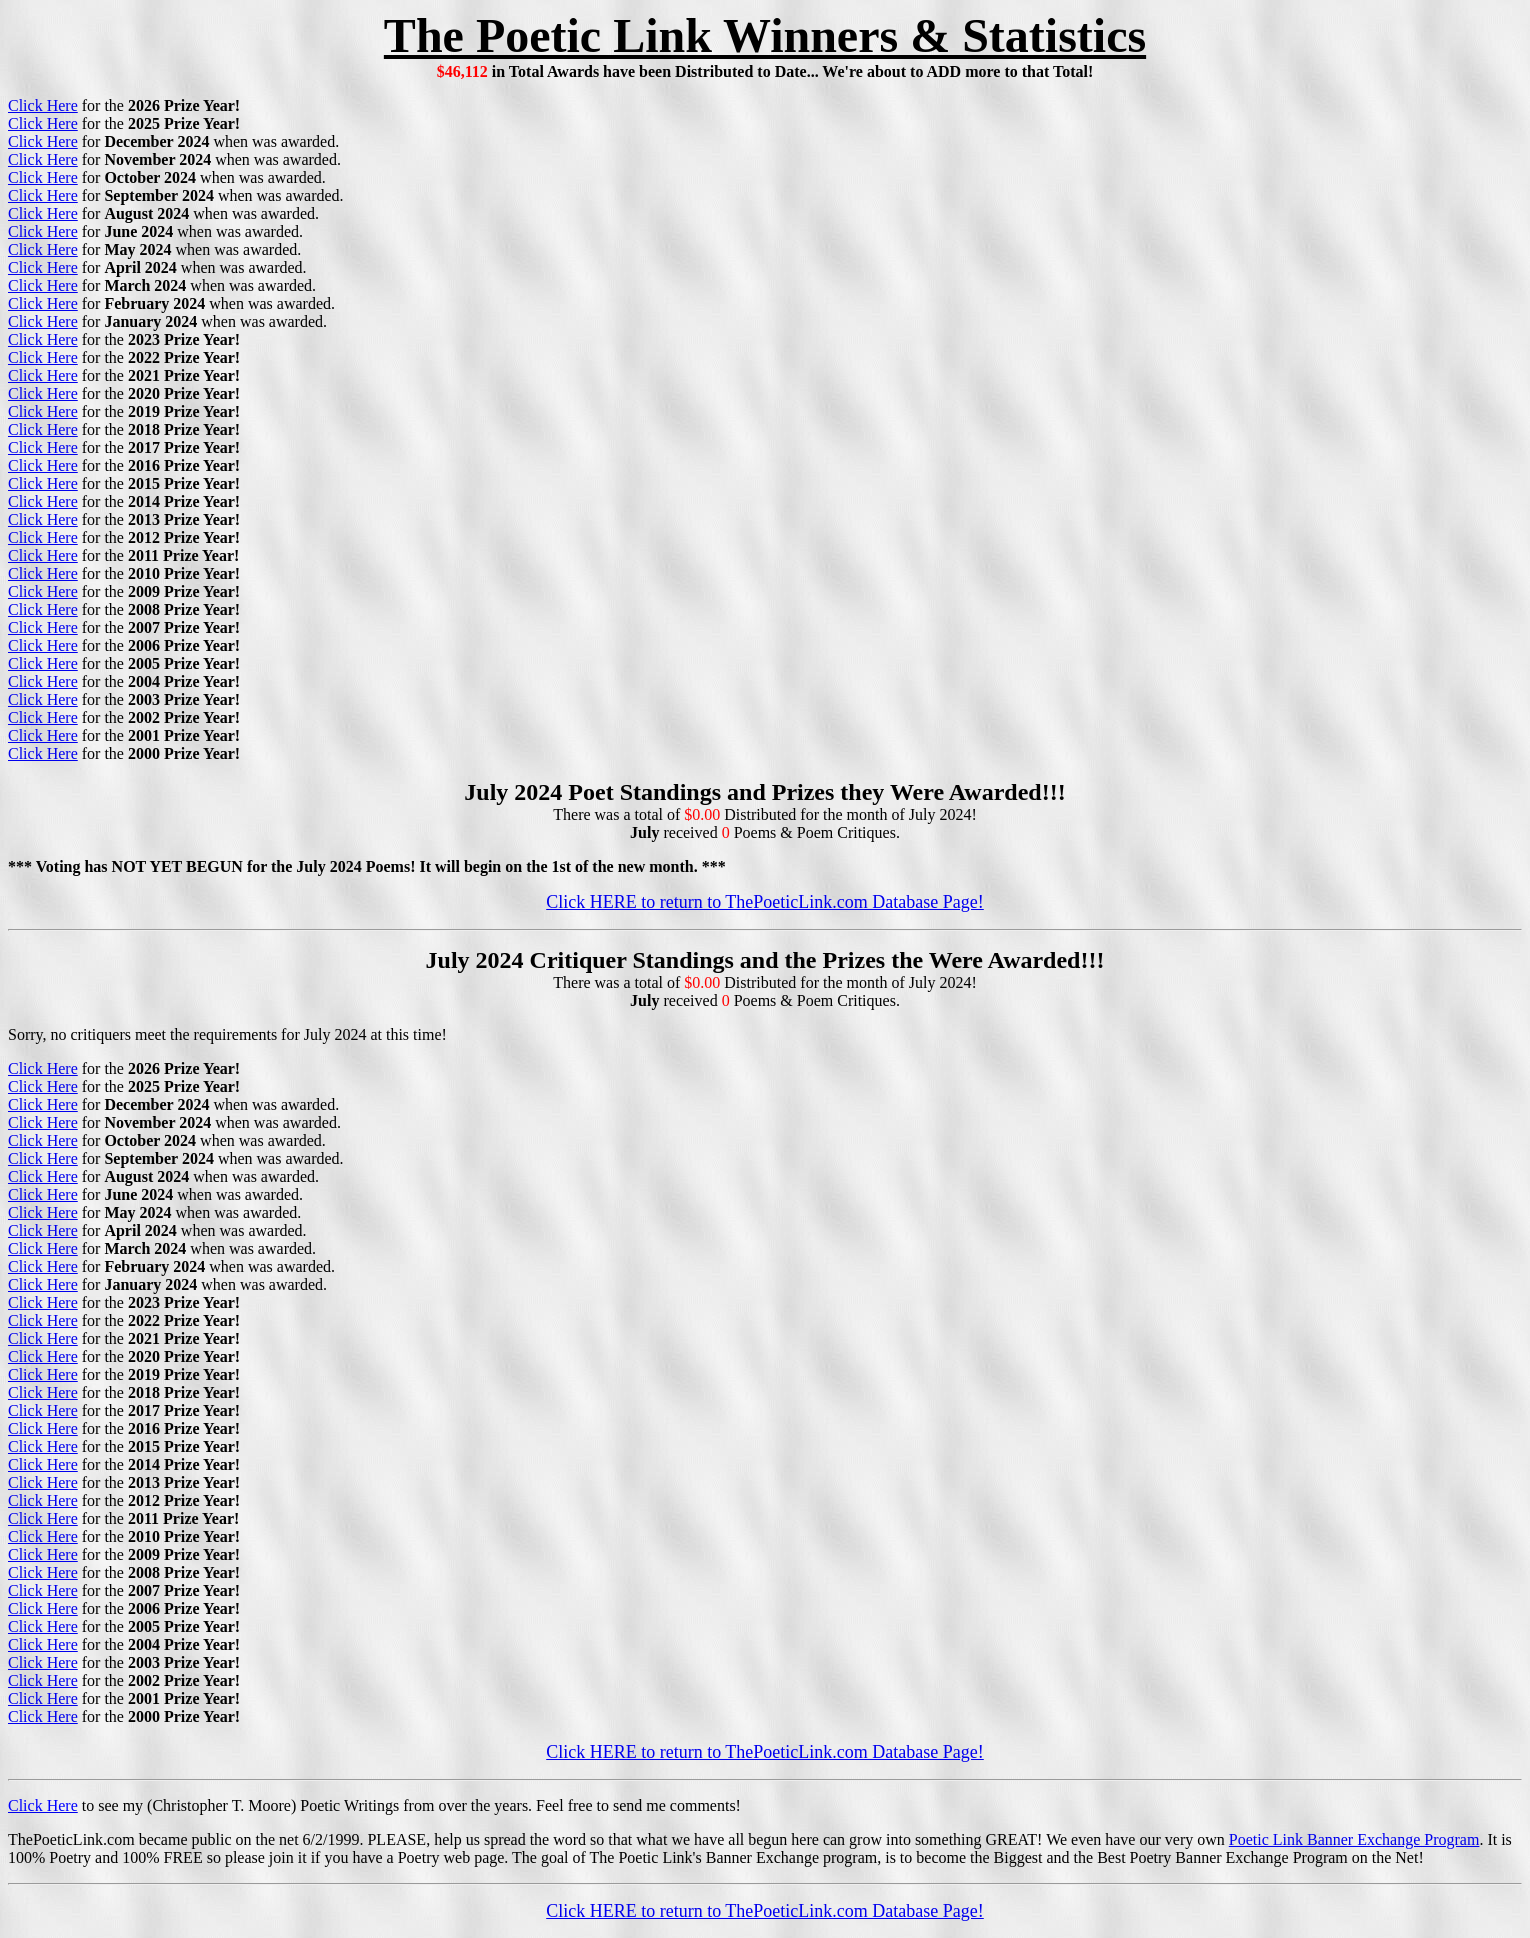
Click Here (43, 105)
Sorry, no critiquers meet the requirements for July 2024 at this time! (227, 1034)
